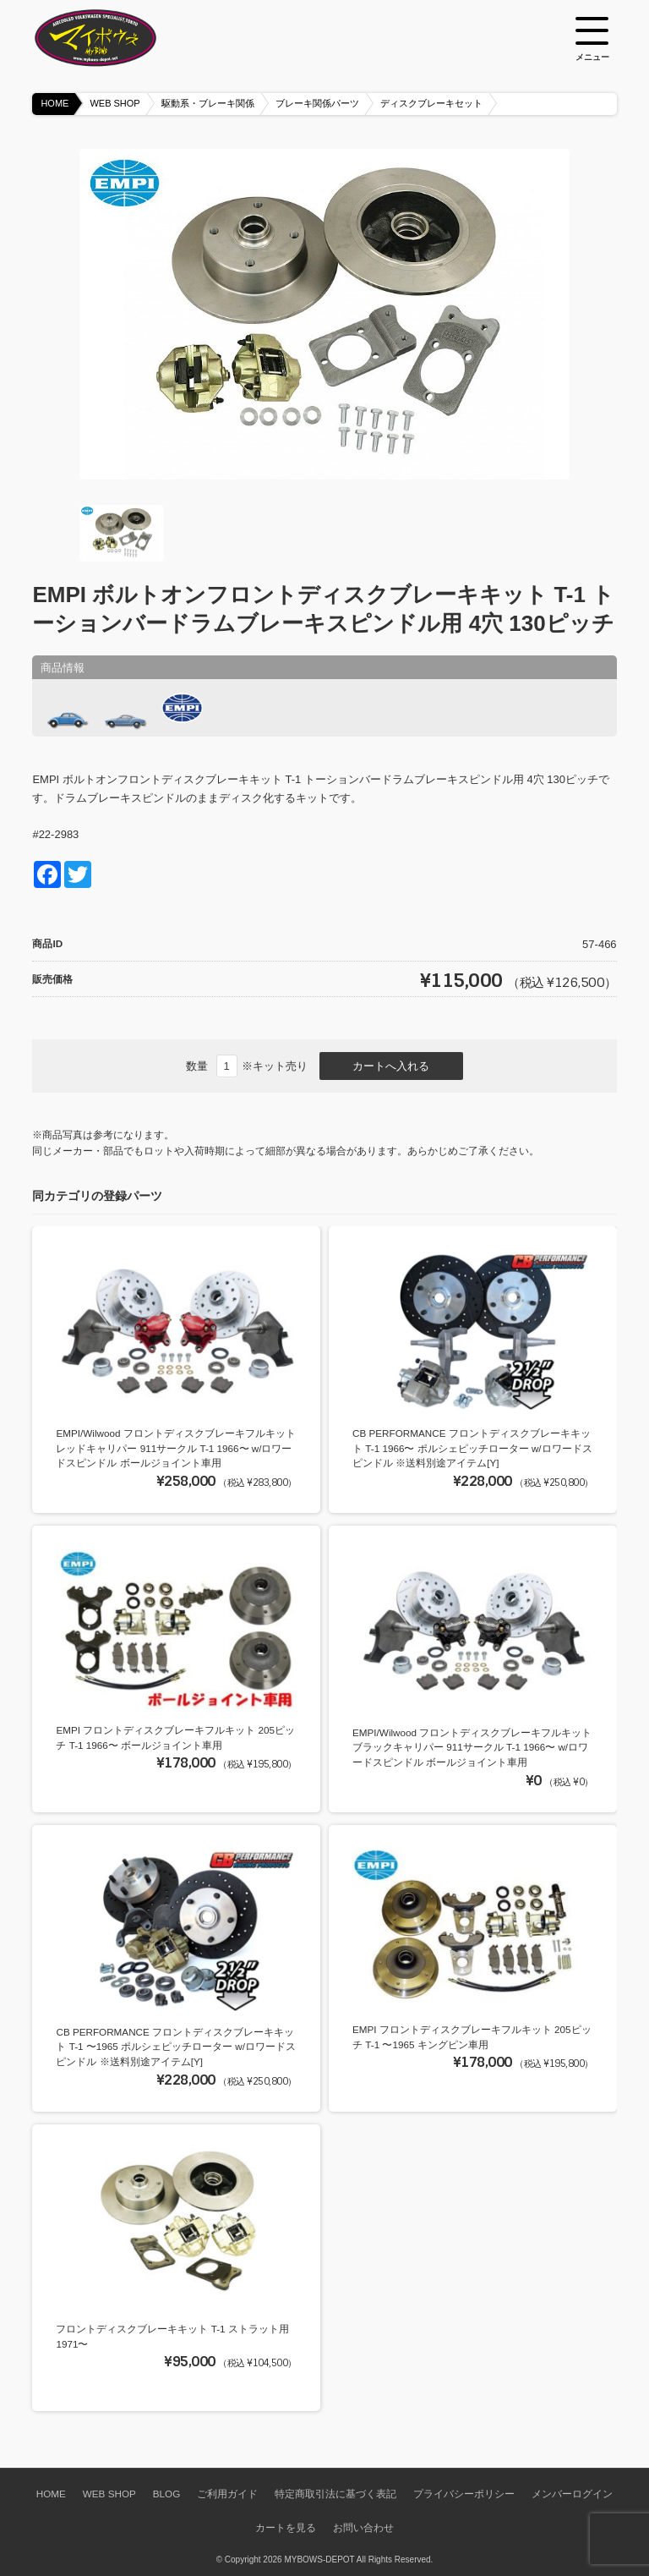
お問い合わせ (363, 2527)
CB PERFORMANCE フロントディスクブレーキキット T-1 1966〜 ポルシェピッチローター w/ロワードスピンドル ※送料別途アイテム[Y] (472, 1448)
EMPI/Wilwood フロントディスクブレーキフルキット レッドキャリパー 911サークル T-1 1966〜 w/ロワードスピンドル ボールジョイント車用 (175, 1448)
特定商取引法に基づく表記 (335, 2493)
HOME (54, 103)
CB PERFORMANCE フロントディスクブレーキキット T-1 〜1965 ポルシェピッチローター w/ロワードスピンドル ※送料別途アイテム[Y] (176, 2046)
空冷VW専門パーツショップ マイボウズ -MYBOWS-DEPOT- (116, 38)
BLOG (166, 2493)
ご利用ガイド (227, 2493)
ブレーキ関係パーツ (317, 103)
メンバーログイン (572, 2493)
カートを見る (285, 2527)
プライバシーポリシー (464, 2493)
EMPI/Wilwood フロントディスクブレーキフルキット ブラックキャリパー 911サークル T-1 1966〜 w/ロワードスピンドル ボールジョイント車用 (472, 1747)
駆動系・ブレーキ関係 (207, 103)
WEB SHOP (114, 103)
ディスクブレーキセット (431, 103)
